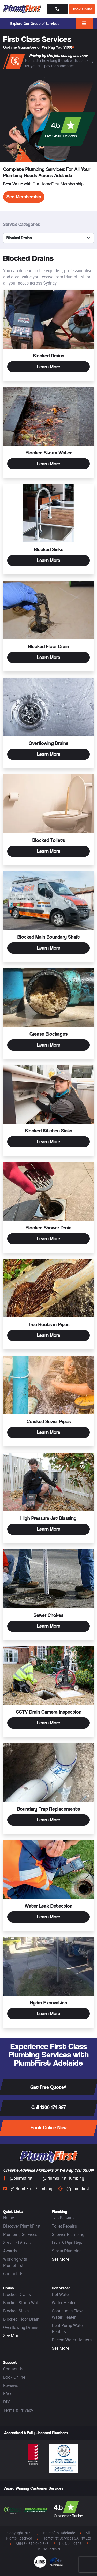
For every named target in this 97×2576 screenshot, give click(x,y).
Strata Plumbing (67, 2251)
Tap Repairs (63, 2218)
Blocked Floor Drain (21, 2319)
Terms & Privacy (18, 2410)
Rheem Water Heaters (72, 2340)
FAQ (7, 2393)
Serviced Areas (17, 2242)
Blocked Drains (17, 2294)
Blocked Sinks (16, 2311)
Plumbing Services (20, 2234)
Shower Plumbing (68, 2234)
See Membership (23, 197)
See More (60, 2259)
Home (8, 2218)
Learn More (48, 367)
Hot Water (61, 2294)
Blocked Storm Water (22, 2302)
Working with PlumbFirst (15, 2262)
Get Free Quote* (48, 2087)
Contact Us (13, 2273)
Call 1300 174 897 (48, 2107)
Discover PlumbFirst (21, 2226)
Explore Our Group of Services (31, 23)
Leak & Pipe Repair (69, 2242)
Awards (10, 2251)
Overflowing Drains (20, 2327)
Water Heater (64, 2302)
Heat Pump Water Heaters (68, 2328)
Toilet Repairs (64, 2226)
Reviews (10, 2385)
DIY (6, 2402)
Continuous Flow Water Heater (67, 2314)
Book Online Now (49, 2128)
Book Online (82, 8)
